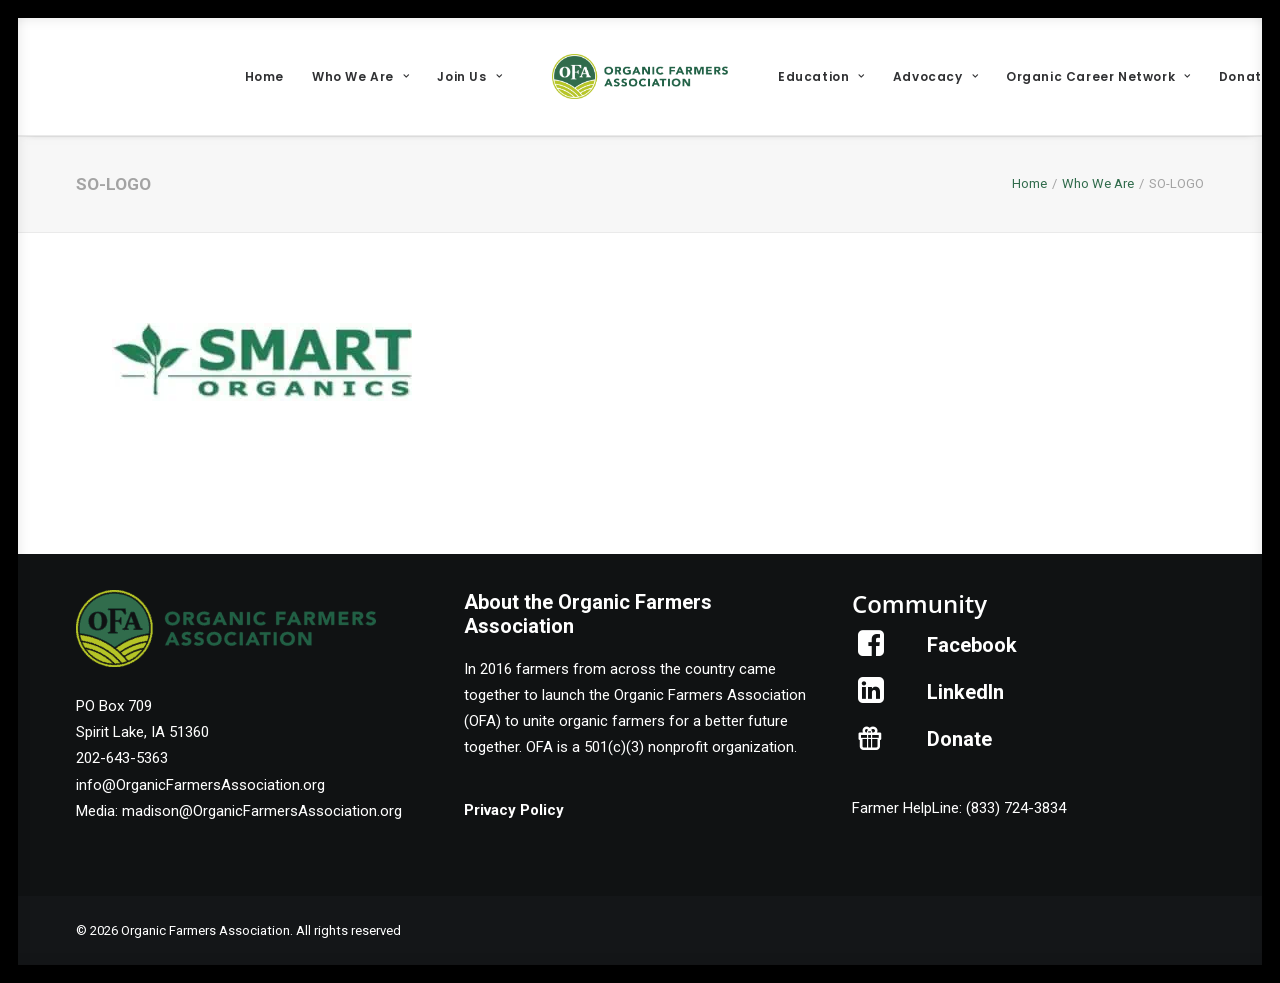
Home (264, 76)
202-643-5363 (122, 758)
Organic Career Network (1098, 76)
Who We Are (360, 76)
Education (821, 76)
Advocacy (935, 76)
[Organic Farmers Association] (640, 76)
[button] (871, 651)
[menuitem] (264, 76)
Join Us (469, 76)
